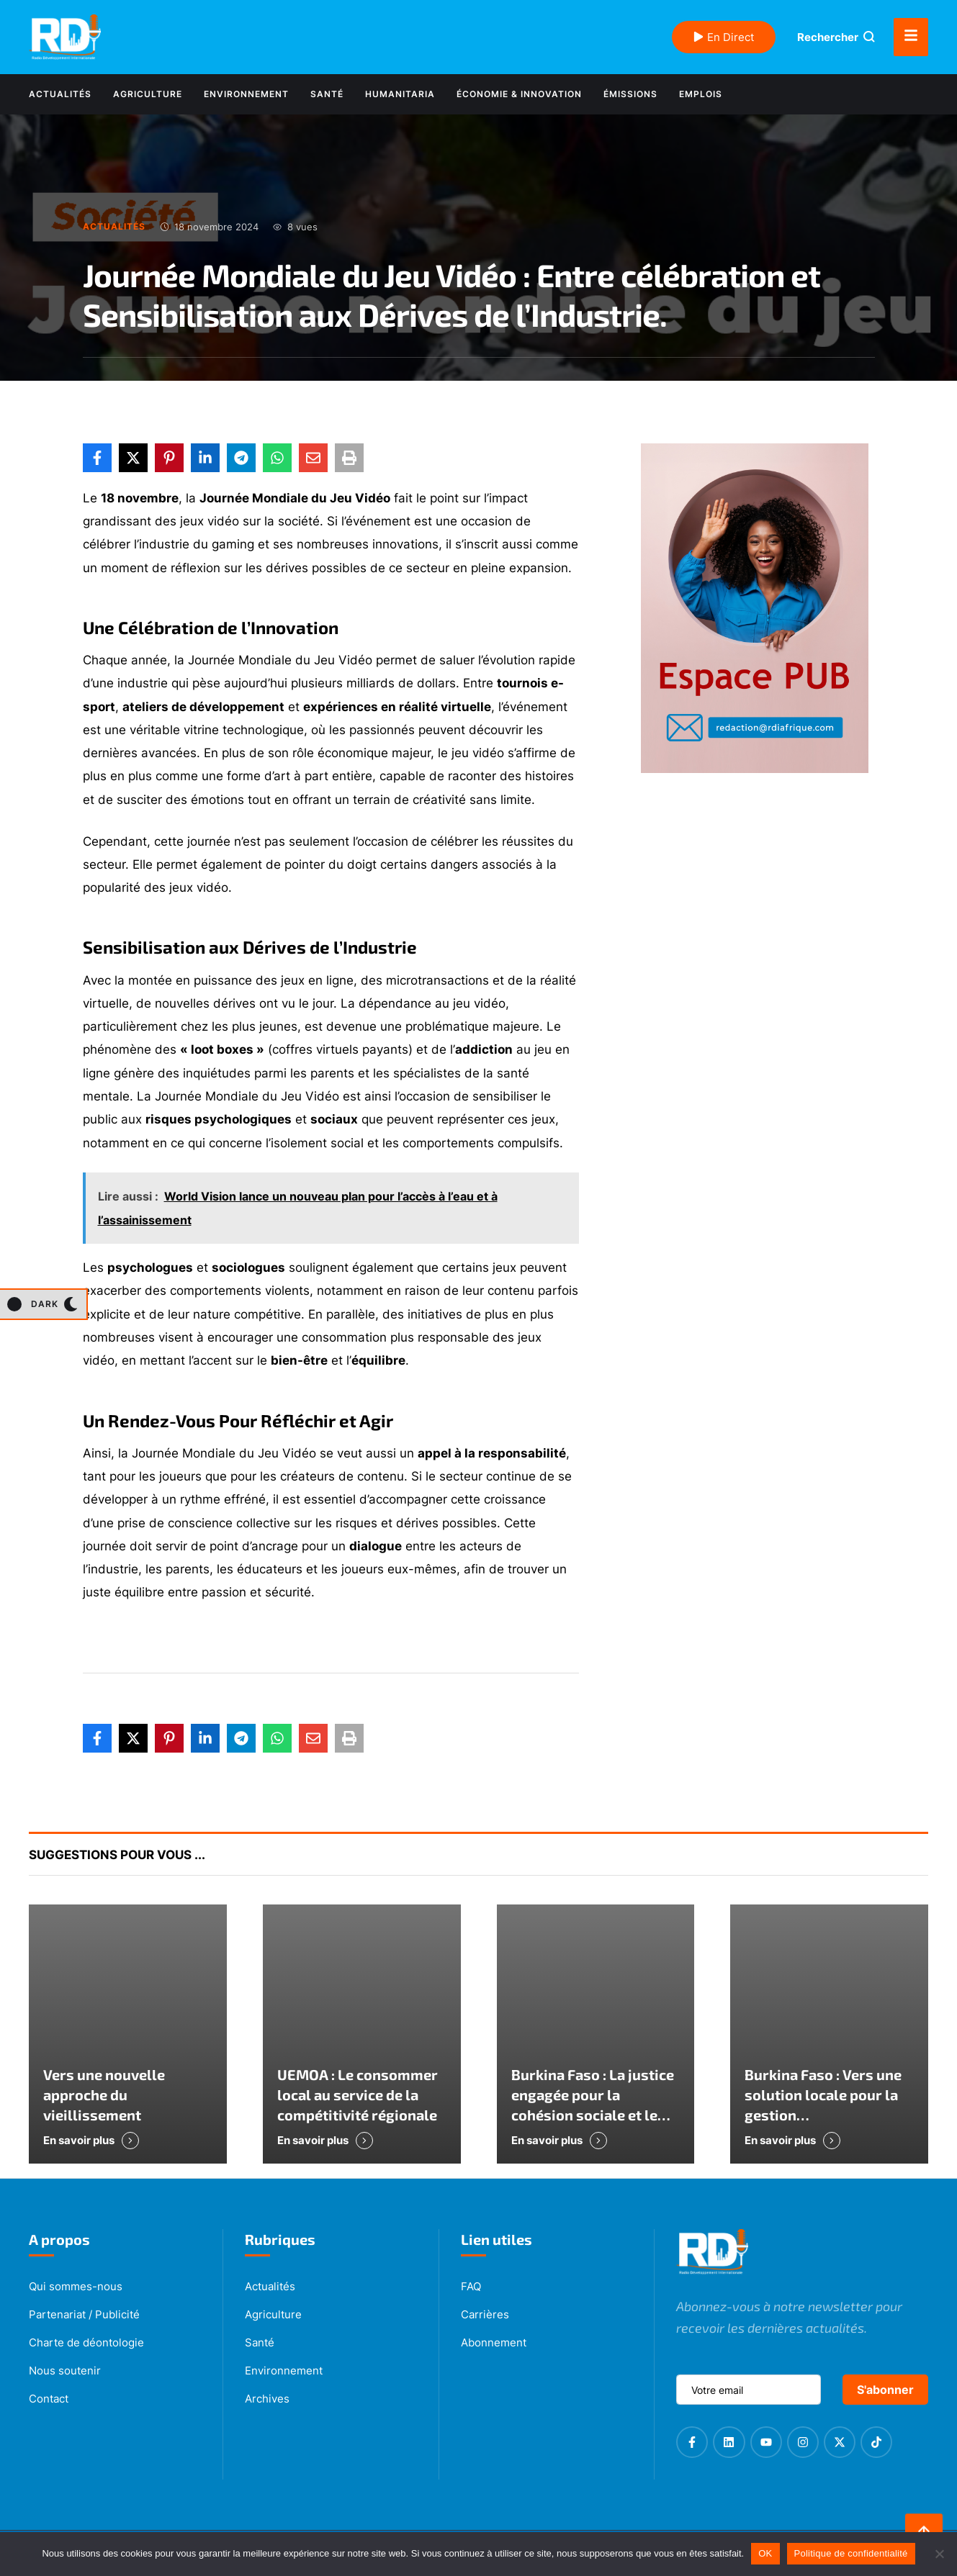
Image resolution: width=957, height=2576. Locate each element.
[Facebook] (97, 457)
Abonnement (493, 2342)
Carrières (485, 2314)
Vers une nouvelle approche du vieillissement (104, 2094)
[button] (43, 1304)
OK (765, 2553)
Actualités (270, 2286)
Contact (48, 2398)
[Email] (313, 457)
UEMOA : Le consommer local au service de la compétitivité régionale (357, 2094)
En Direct (723, 37)
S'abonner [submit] (885, 2389)
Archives (267, 2398)
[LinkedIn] (205, 457)
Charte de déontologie (86, 2342)
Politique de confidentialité (851, 2553)
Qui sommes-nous (75, 2286)
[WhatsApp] (277, 457)
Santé (259, 2342)
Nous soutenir (65, 2370)
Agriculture (273, 2314)
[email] (748, 2389)
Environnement (284, 2370)
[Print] (349, 457)
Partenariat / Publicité (84, 2314)
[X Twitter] (133, 457)
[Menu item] (60, 94)
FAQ (471, 2286)
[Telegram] (241, 457)
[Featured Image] (128, 2034)
